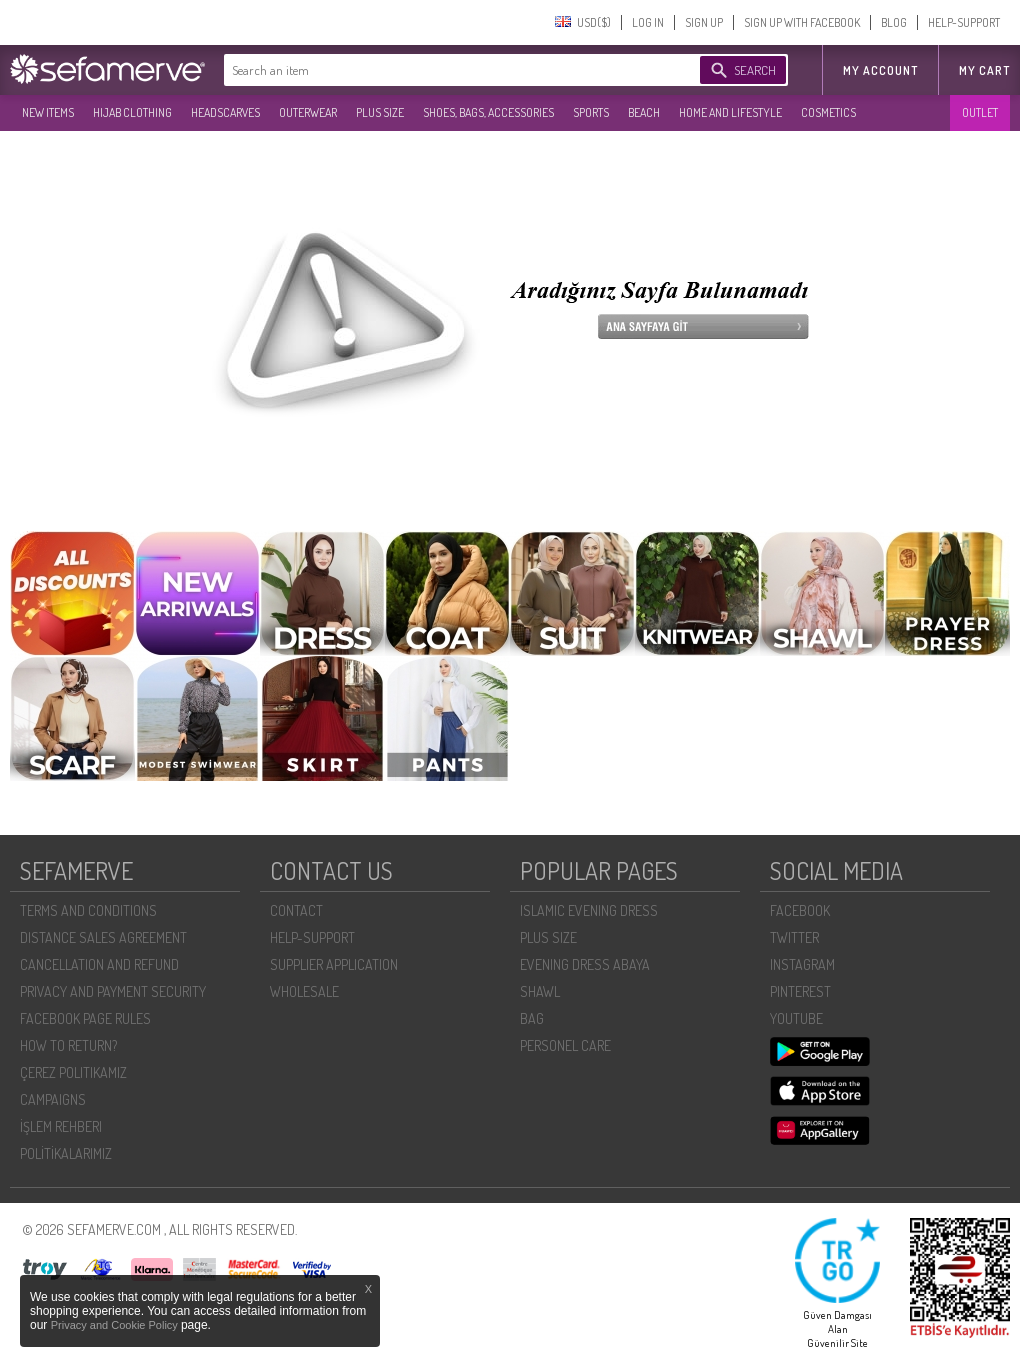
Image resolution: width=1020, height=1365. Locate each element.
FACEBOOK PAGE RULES (85, 1018)
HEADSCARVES (225, 112)
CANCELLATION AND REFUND (99, 964)
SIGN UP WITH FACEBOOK (802, 22)
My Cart (984, 70)
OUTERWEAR (308, 112)
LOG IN (648, 22)
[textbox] (442, 70)
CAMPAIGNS (53, 1099)
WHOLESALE (304, 991)
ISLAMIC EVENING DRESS (589, 910)
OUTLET (980, 112)
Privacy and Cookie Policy (116, 1325)
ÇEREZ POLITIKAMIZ (73, 1072)
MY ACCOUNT (880, 70)
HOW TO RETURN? (68, 1045)
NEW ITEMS (48, 112)
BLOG (894, 22)
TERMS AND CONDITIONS (88, 910)
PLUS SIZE (380, 112)
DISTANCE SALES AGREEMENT (103, 937)
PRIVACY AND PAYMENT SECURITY (113, 991)
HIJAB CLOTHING (132, 112)
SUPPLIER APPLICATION (334, 964)
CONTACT (296, 910)
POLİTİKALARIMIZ (66, 1153)
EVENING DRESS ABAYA (585, 964)
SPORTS (591, 112)
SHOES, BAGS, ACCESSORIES (488, 112)
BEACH (644, 112)
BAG (532, 1018)
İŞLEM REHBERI (61, 1126)
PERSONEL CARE (565, 1045)
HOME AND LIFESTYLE (730, 112)
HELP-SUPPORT (964, 22)
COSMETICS (828, 112)
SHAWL (540, 991)
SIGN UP (704, 22)
